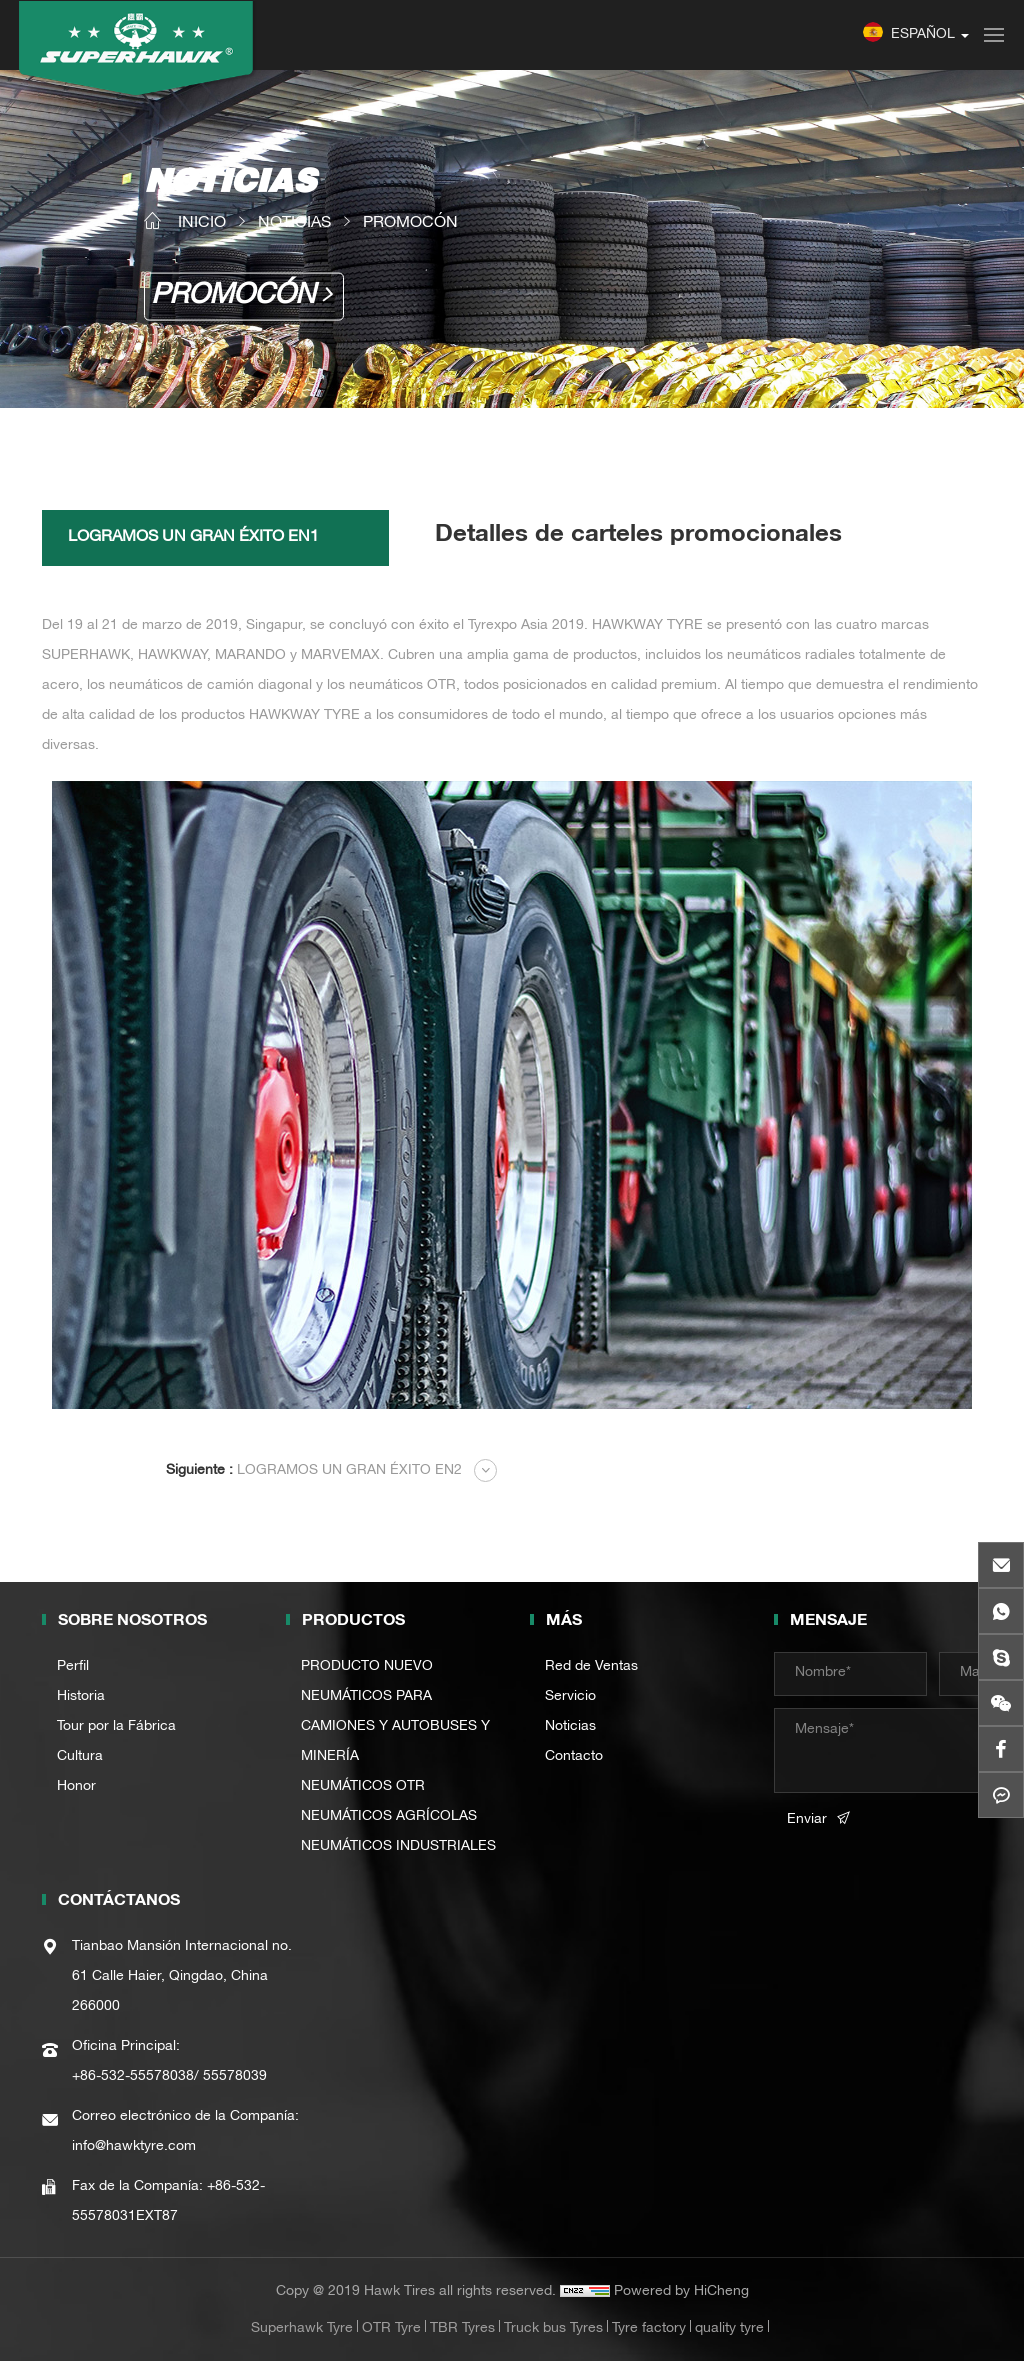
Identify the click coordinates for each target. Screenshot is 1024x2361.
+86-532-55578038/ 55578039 (169, 2077)
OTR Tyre (391, 2329)
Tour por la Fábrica (116, 1727)
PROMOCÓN (410, 224)
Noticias (570, 1727)
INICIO (202, 224)
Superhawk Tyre (302, 2329)
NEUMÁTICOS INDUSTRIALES (398, 1847)
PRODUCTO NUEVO (367, 1667)
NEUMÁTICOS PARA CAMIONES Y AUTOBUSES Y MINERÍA (395, 1727)
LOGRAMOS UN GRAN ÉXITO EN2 (314, 1471)
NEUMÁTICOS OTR (363, 1787)
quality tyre (729, 2329)
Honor (76, 1787)
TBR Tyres (462, 2329)
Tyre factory (649, 2329)
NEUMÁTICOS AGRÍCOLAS (389, 1817)
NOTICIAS (294, 224)
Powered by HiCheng (681, 2292)
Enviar (807, 1820)
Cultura (80, 1757)
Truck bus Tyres (553, 2329)
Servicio (570, 1697)
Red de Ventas (591, 1667)
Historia (81, 1697)
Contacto (574, 1757)
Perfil (73, 1667)
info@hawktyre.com (134, 2147)
